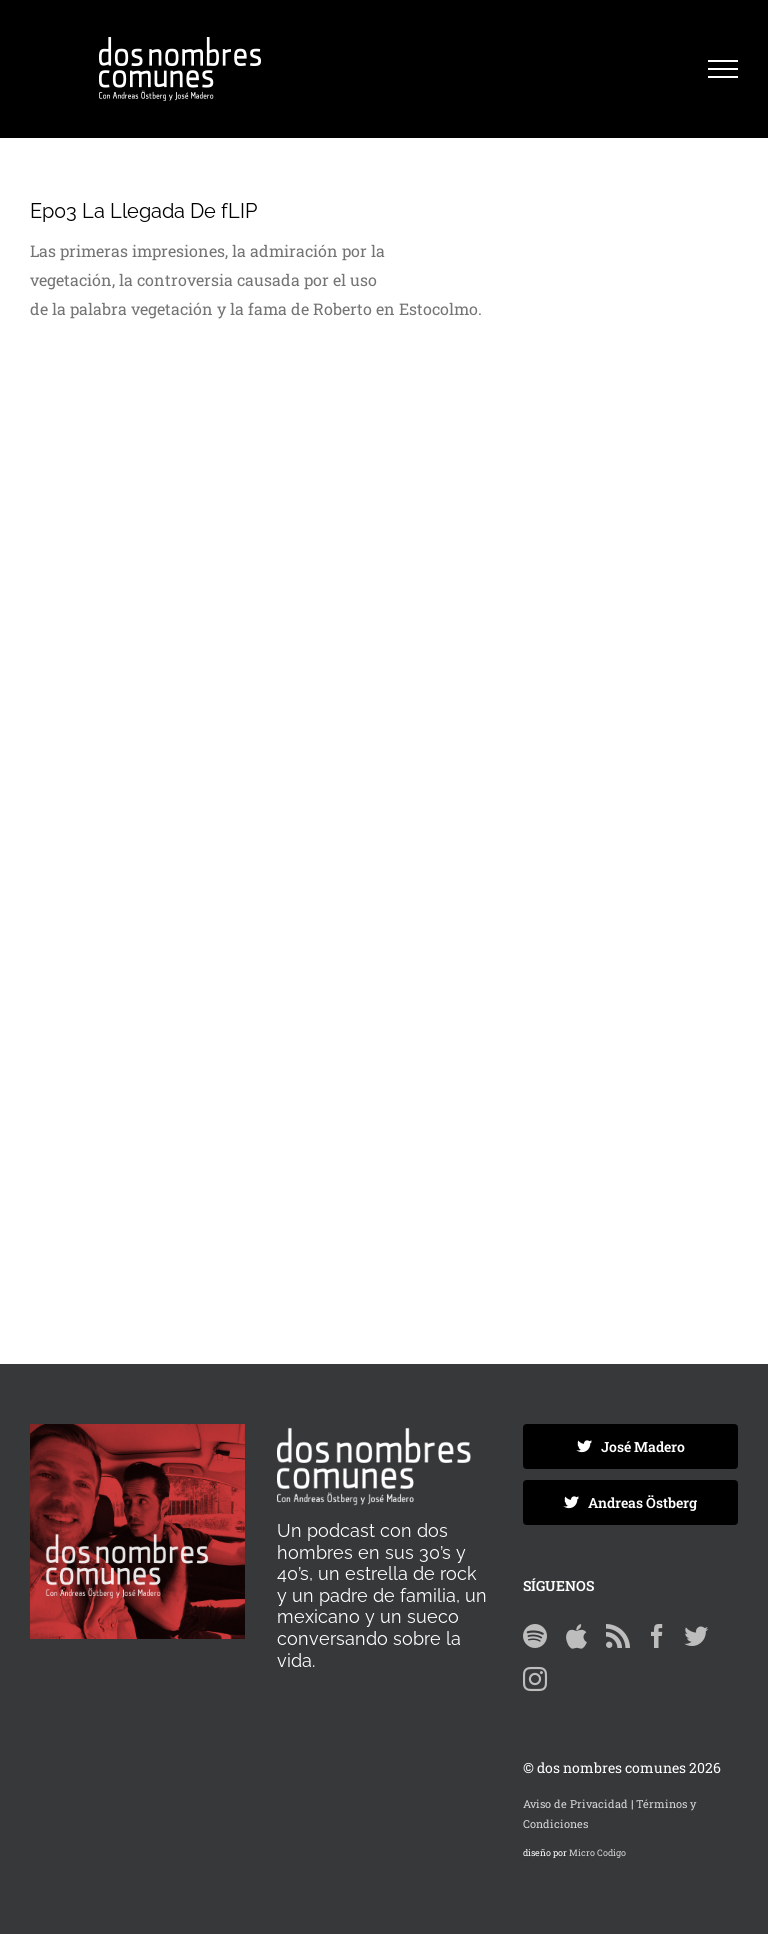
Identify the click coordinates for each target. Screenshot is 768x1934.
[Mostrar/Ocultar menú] (723, 69)
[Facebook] (657, 1636)
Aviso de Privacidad (575, 1803)
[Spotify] (535, 1636)
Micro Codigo (597, 1852)
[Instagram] (535, 1679)
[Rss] (618, 1636)
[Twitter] (696, 1636)
